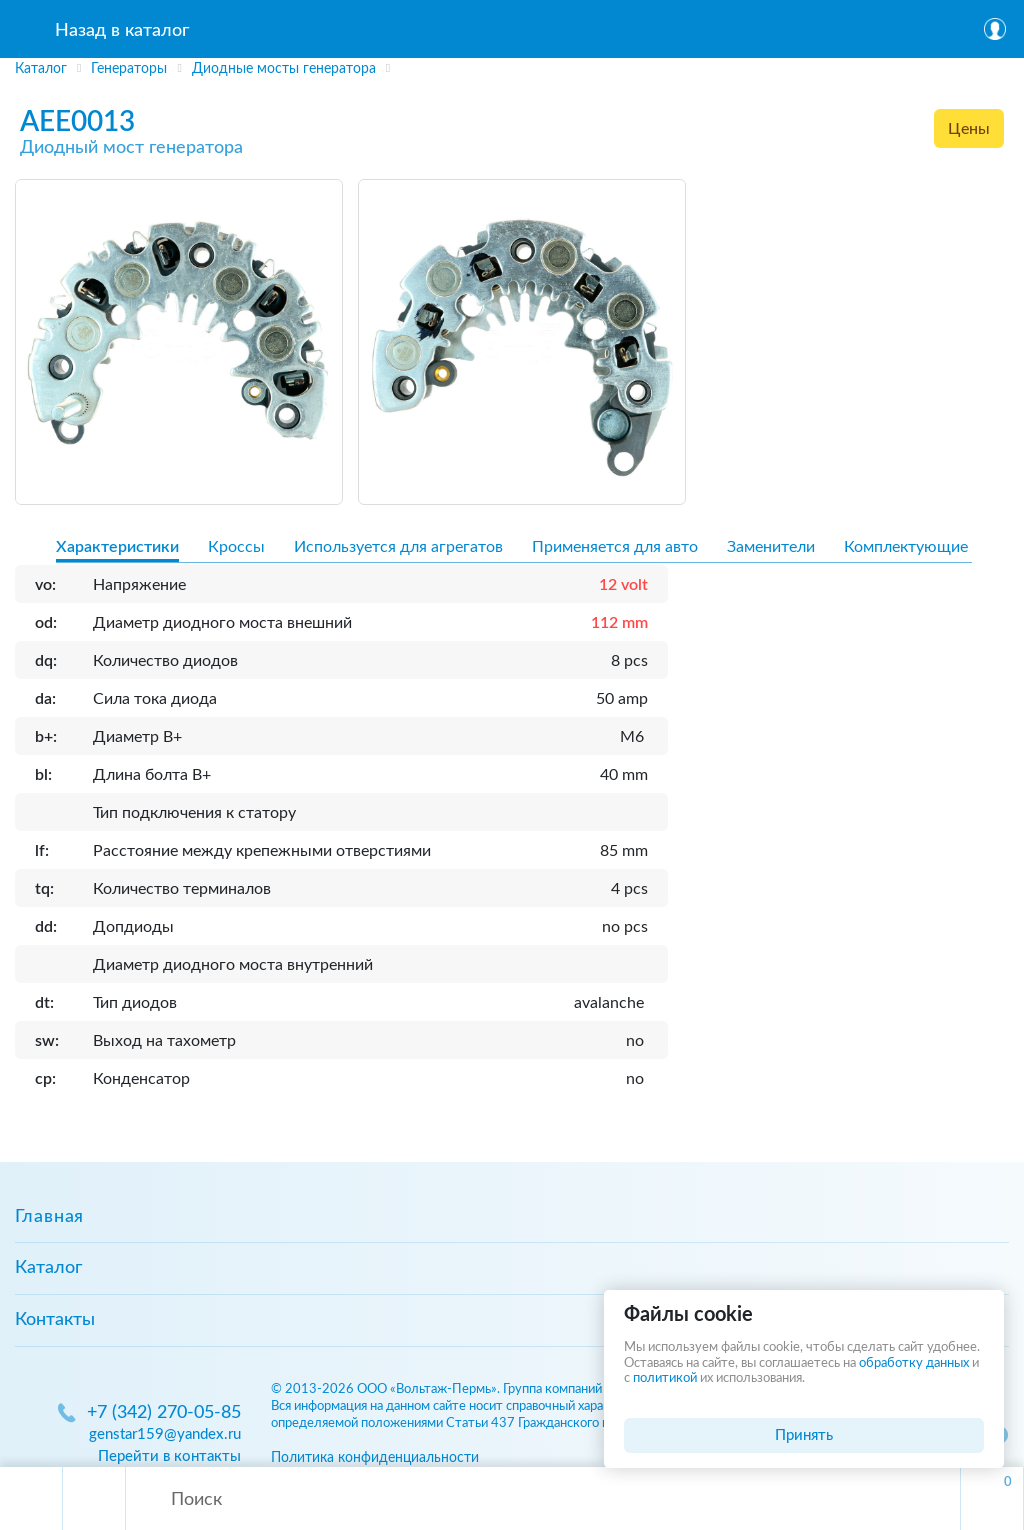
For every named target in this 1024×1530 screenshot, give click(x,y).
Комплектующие (906, 547)
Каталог (48, 1268)
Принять (804, 1435)
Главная (49, 1217)
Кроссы (236, 547)
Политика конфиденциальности (375, 1457)
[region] (512, 69)
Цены (969, 129)
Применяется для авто (615, 547)
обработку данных (914, 1363)
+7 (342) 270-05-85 (164, 1413)
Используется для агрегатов (398, 547)
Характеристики (117, 547)
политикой (665, 1378)
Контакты (55, 1320)
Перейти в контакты (169, 1456)
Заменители (771, 547)
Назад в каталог (122, 31)
